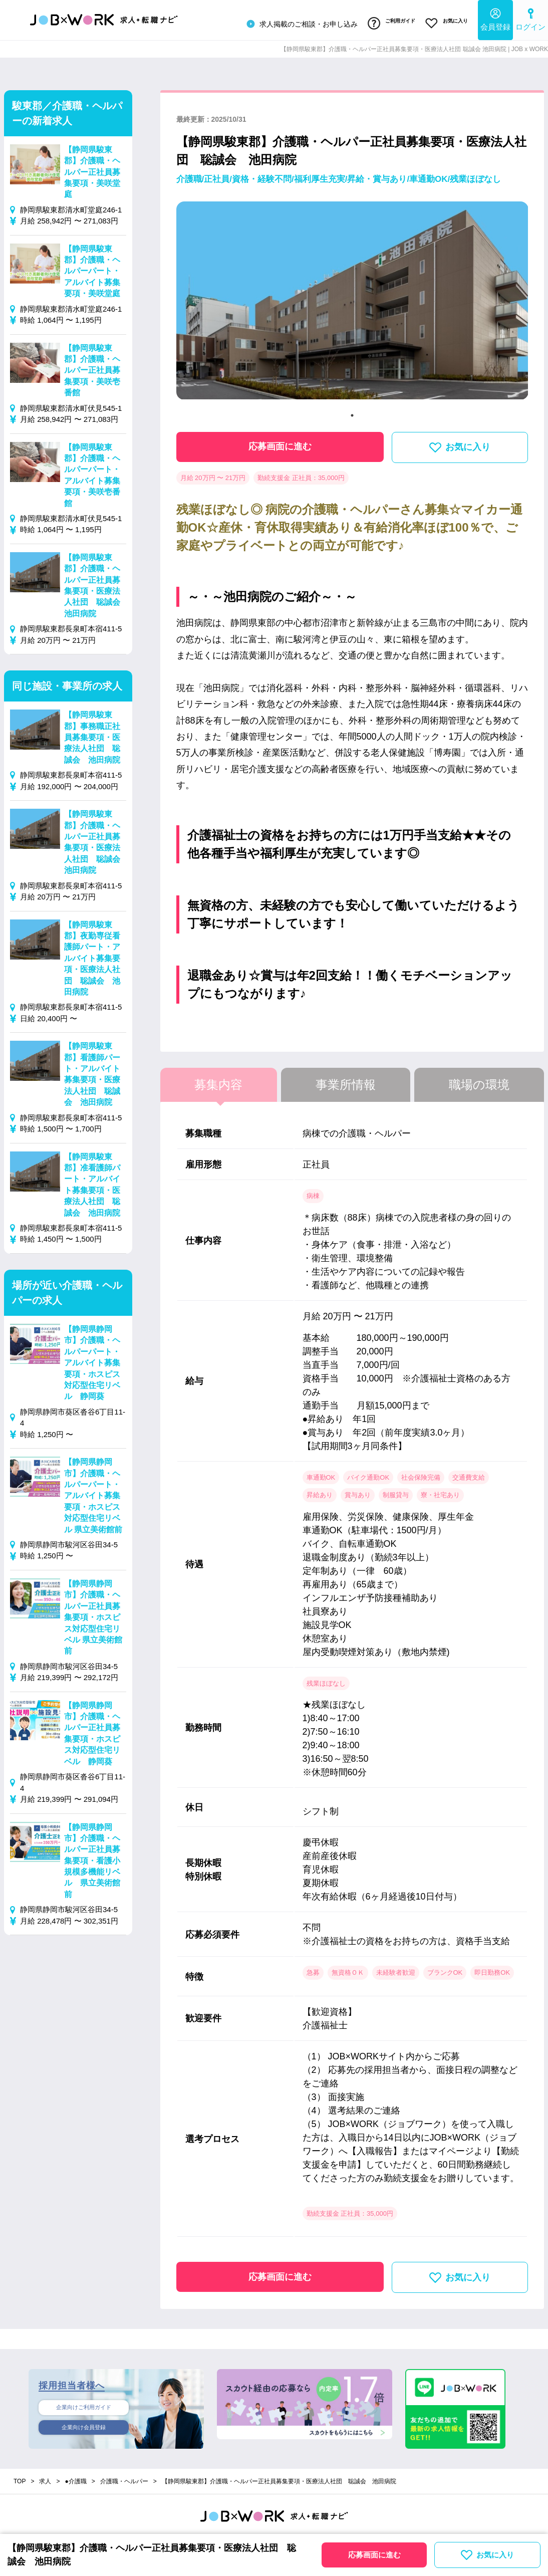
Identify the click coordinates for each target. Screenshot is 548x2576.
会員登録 (495, 18)
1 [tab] (352, 410)
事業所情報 (346, 1080)
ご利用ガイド (383, 21)
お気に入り (444, 21)
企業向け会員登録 (84, 2425)
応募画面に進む (280, 441)
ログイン (530, 18)
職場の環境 (479, 1080)
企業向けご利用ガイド (84, 2404)
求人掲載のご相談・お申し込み (289, 22)
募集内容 (218, 1080)
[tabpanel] (352, 300)
